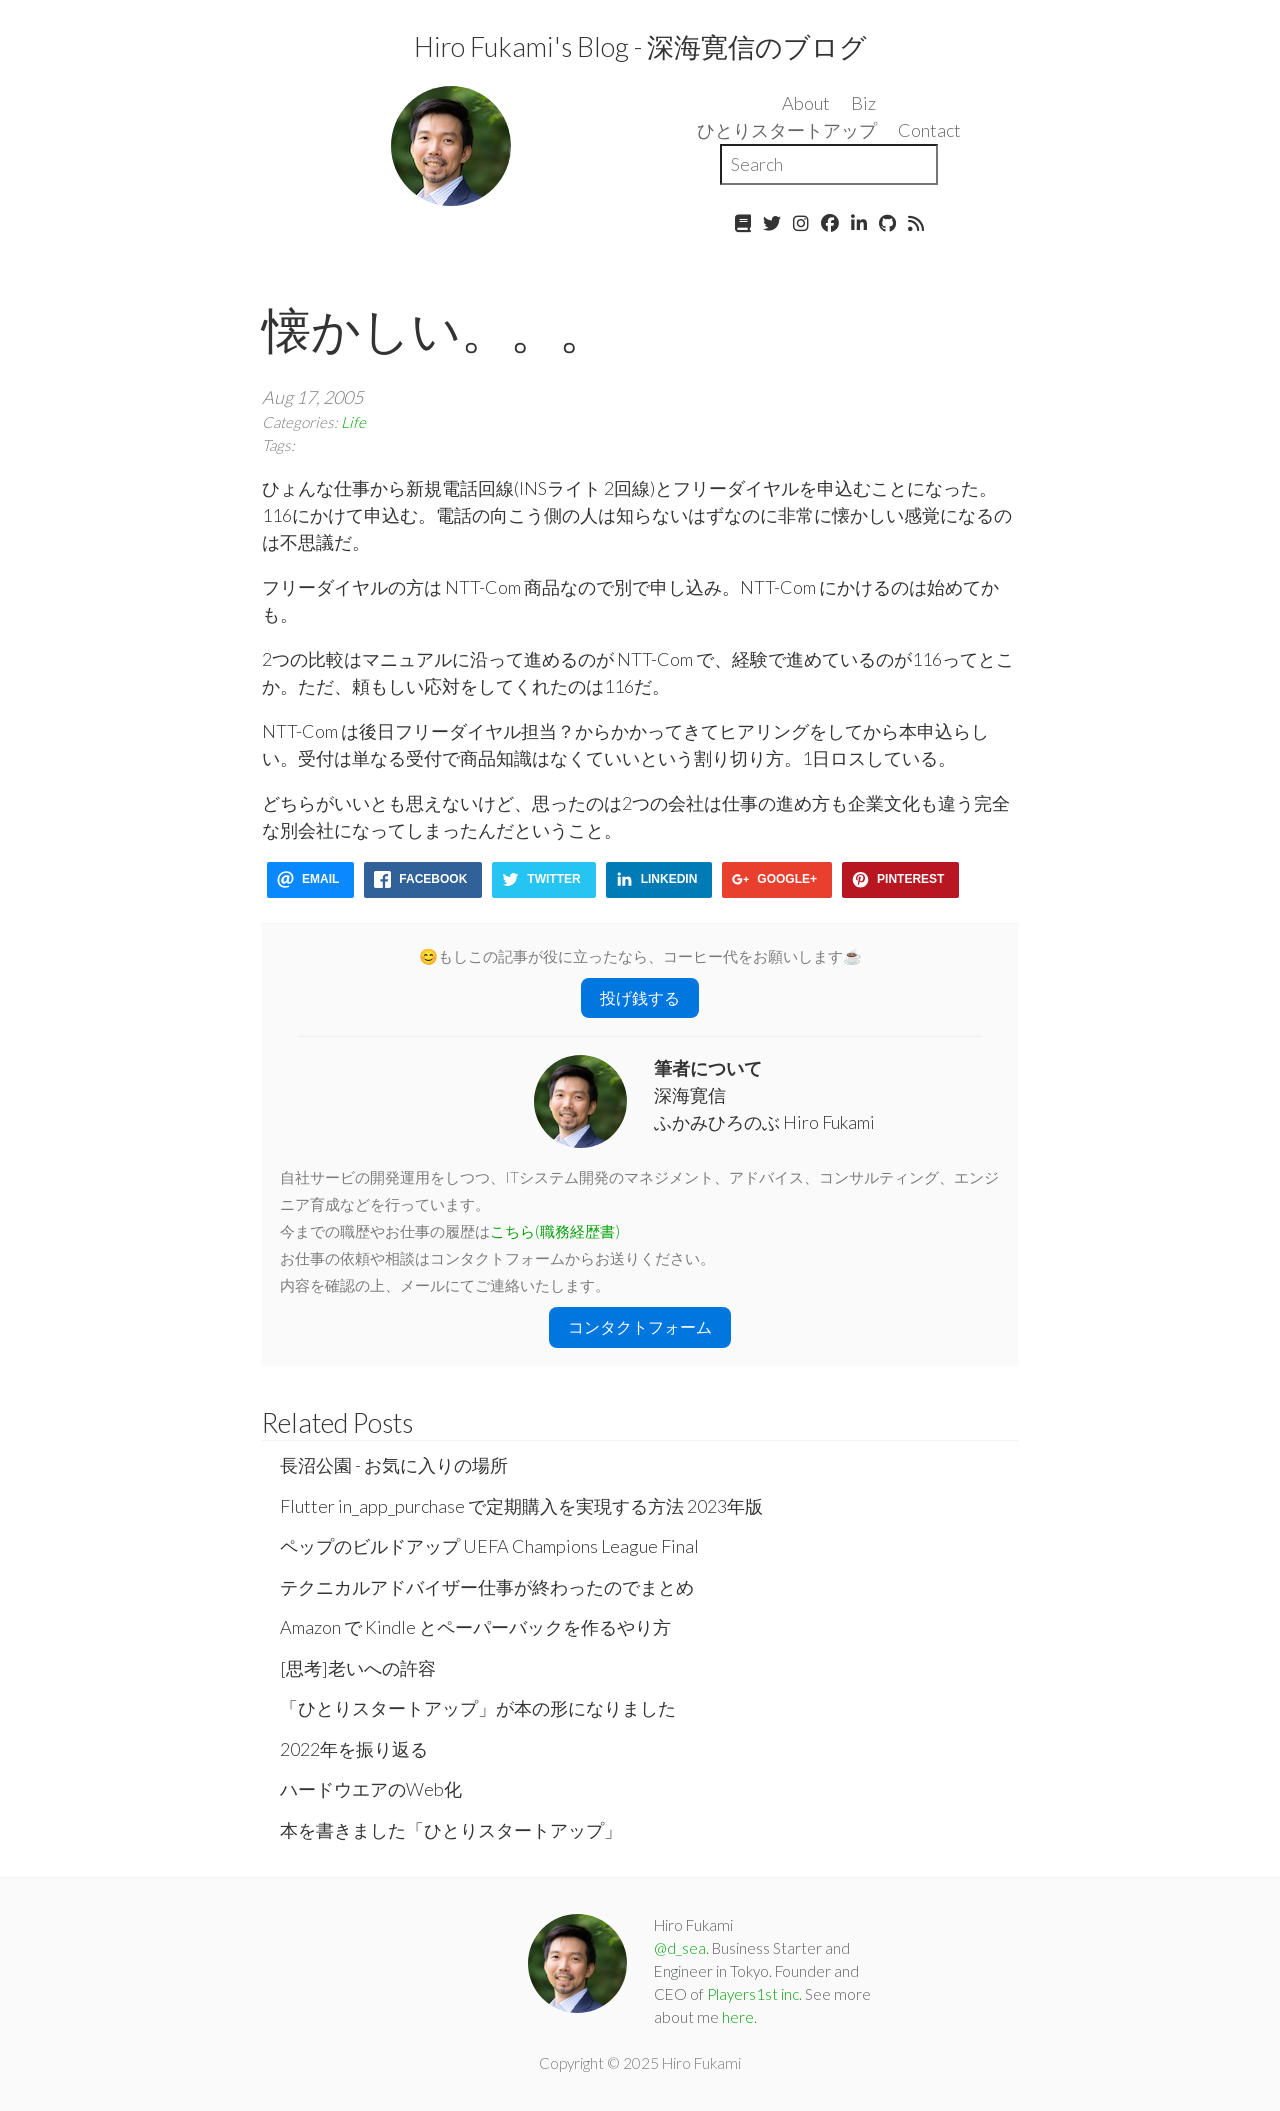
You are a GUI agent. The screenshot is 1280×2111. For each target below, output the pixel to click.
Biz (863, 103)
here (738, 2017)
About (806, 103)
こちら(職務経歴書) (555, 1231)
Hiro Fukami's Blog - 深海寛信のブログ (640, 46)
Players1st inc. (754, 1994)
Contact (929, 130)
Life (353, 422)
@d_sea (680, 1948)
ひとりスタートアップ (787, 130)
